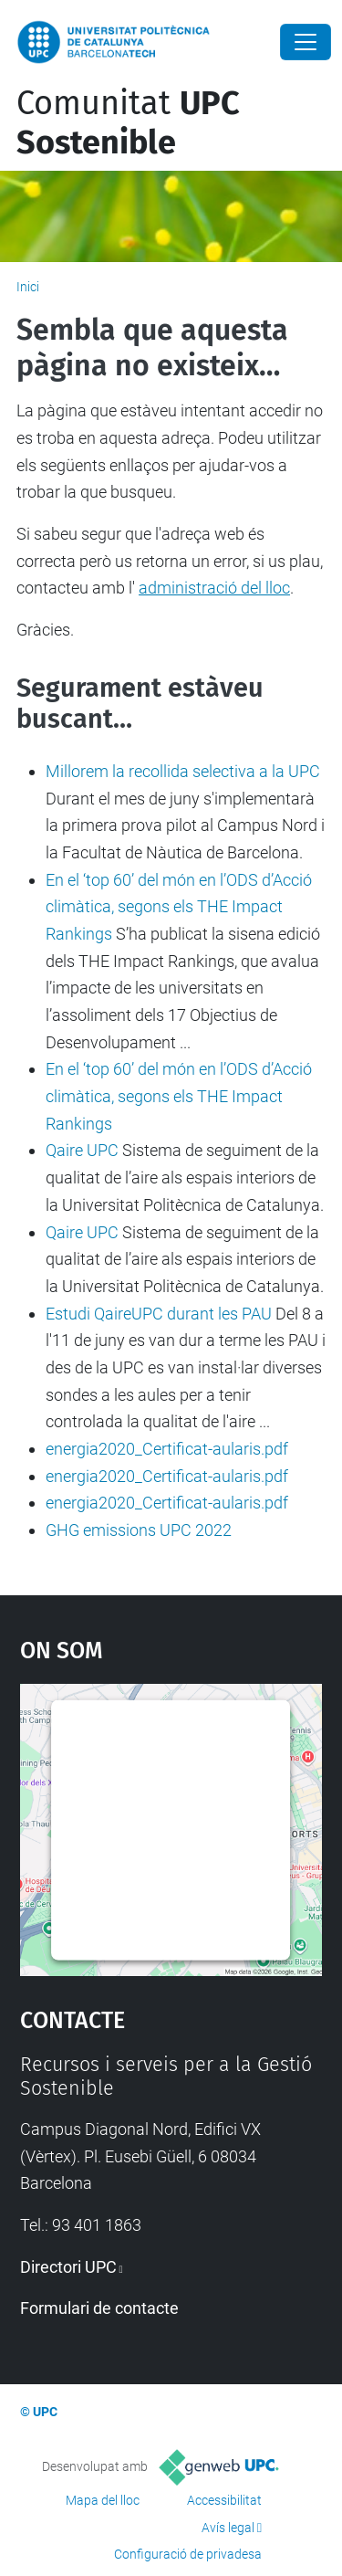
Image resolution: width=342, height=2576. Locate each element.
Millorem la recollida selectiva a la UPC (183, 771)
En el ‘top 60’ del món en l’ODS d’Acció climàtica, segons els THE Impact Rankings (179, 906)
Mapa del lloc (103, 2500)
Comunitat (128, 123)
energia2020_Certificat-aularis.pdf (167, 1448)
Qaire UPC (82, 1150)
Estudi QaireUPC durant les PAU (159, 1313)
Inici (27, 286)
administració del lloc (214, 587)
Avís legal (228, 2527)
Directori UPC (68, 2266)
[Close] (305, 42)
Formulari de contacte (99, 2308)
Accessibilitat (224, 2500)
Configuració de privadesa (188, 2554)
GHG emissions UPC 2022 (139, 1530)
